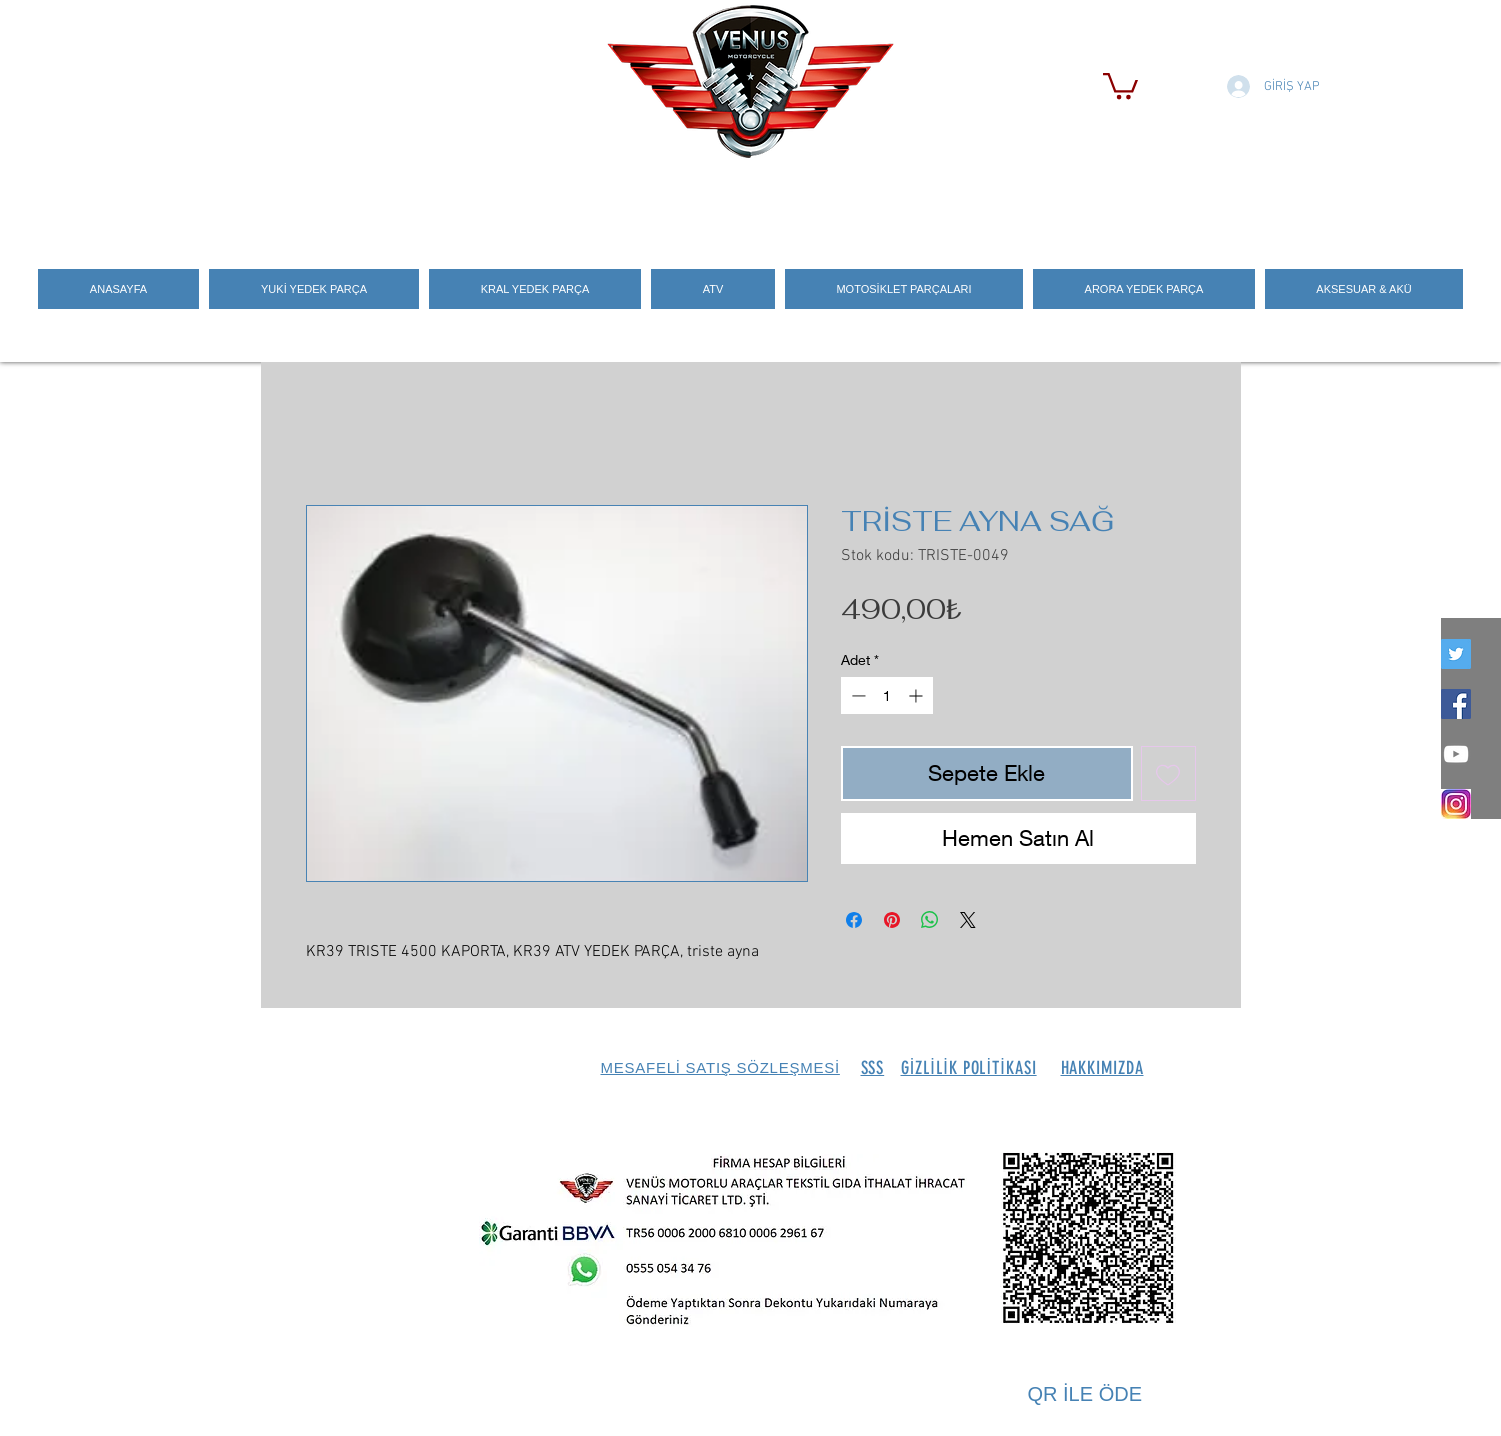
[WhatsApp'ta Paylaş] (930, 920)
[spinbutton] (887, 695)
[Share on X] (968, 920)
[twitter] (1456, 654)
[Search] (1220, 201)
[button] (1120, 84)
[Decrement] (856, 695)
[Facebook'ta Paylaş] (854, 920)
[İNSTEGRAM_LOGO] (1456, 804)
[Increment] (917, 695)
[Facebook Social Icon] (1456, 704)
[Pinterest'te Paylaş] (892, 920)
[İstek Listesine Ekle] (1168, 773)
